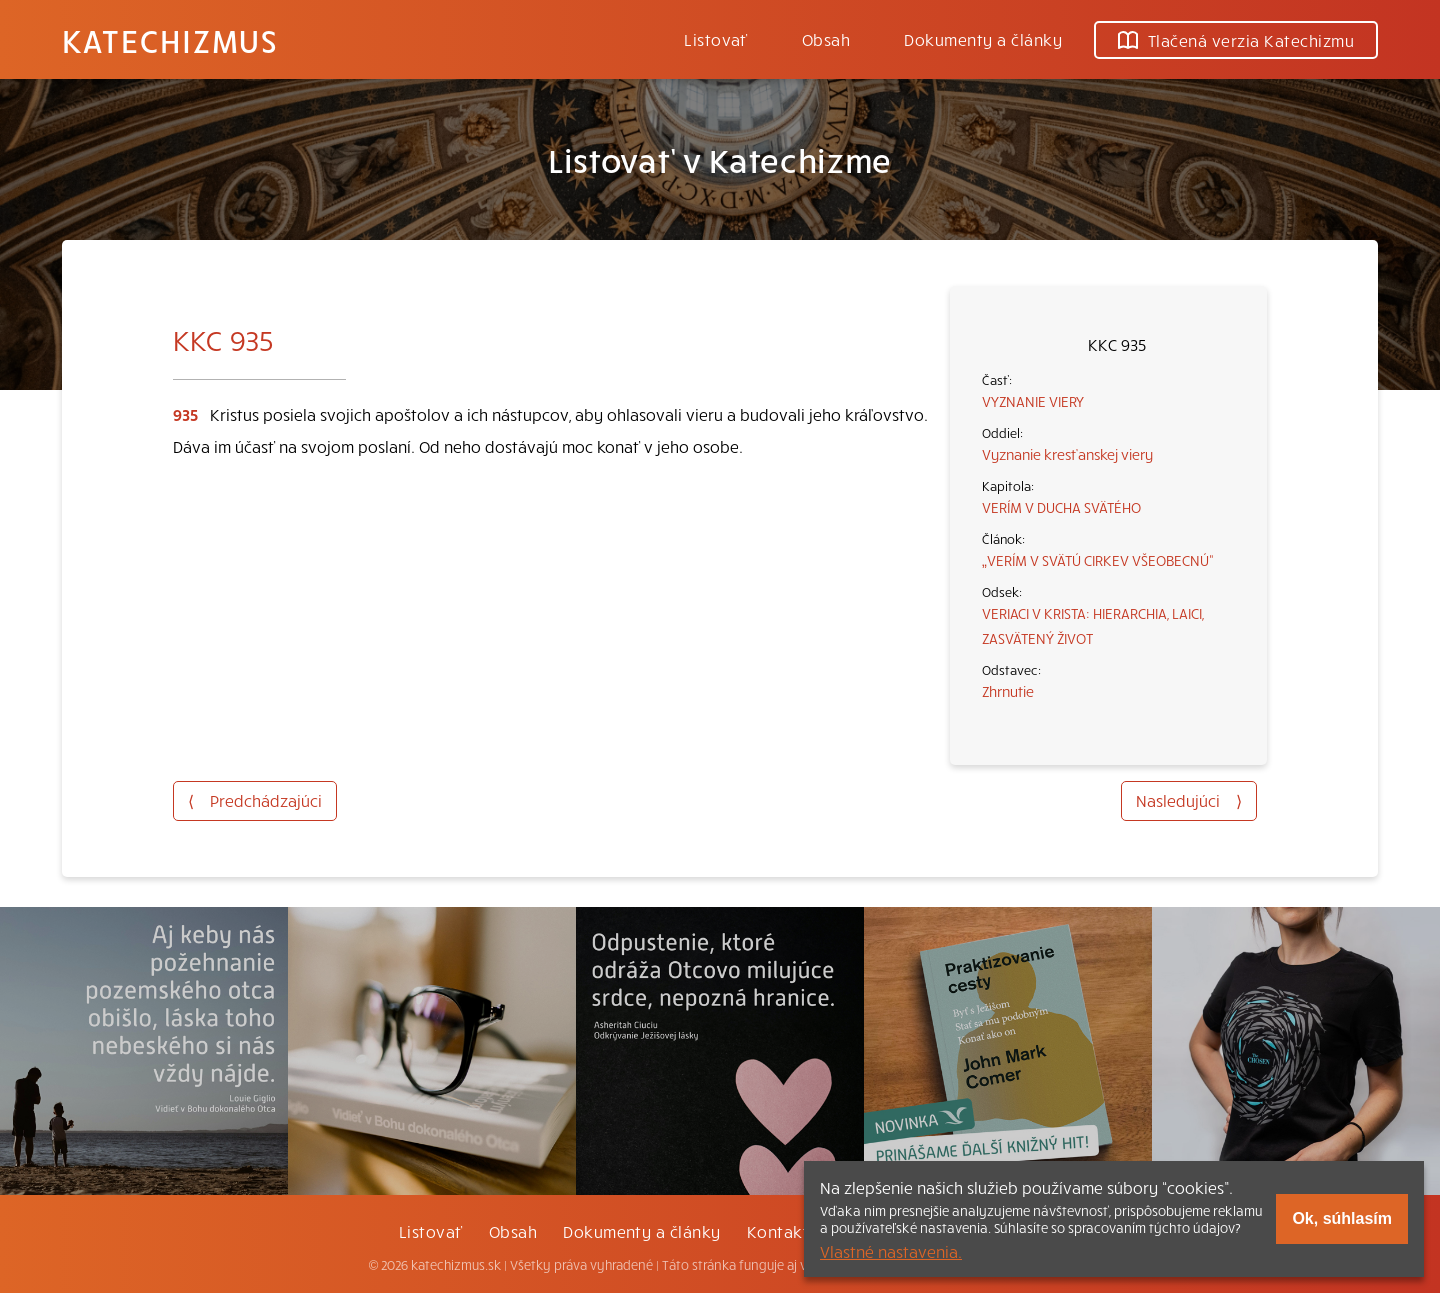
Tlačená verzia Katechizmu (1236, 40)
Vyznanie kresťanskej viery (1067, 454)
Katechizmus (170, 40)
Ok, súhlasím (1342, 1218)
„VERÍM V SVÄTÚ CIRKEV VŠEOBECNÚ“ (1098, 560)
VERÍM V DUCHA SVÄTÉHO (1061, 507)
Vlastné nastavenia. (891, 1251)
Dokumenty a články (983, 39)
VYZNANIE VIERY (1033, 401)
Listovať (716, 39)
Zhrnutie (1008, 691)
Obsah (826, 39)
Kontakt (778, 1231)
